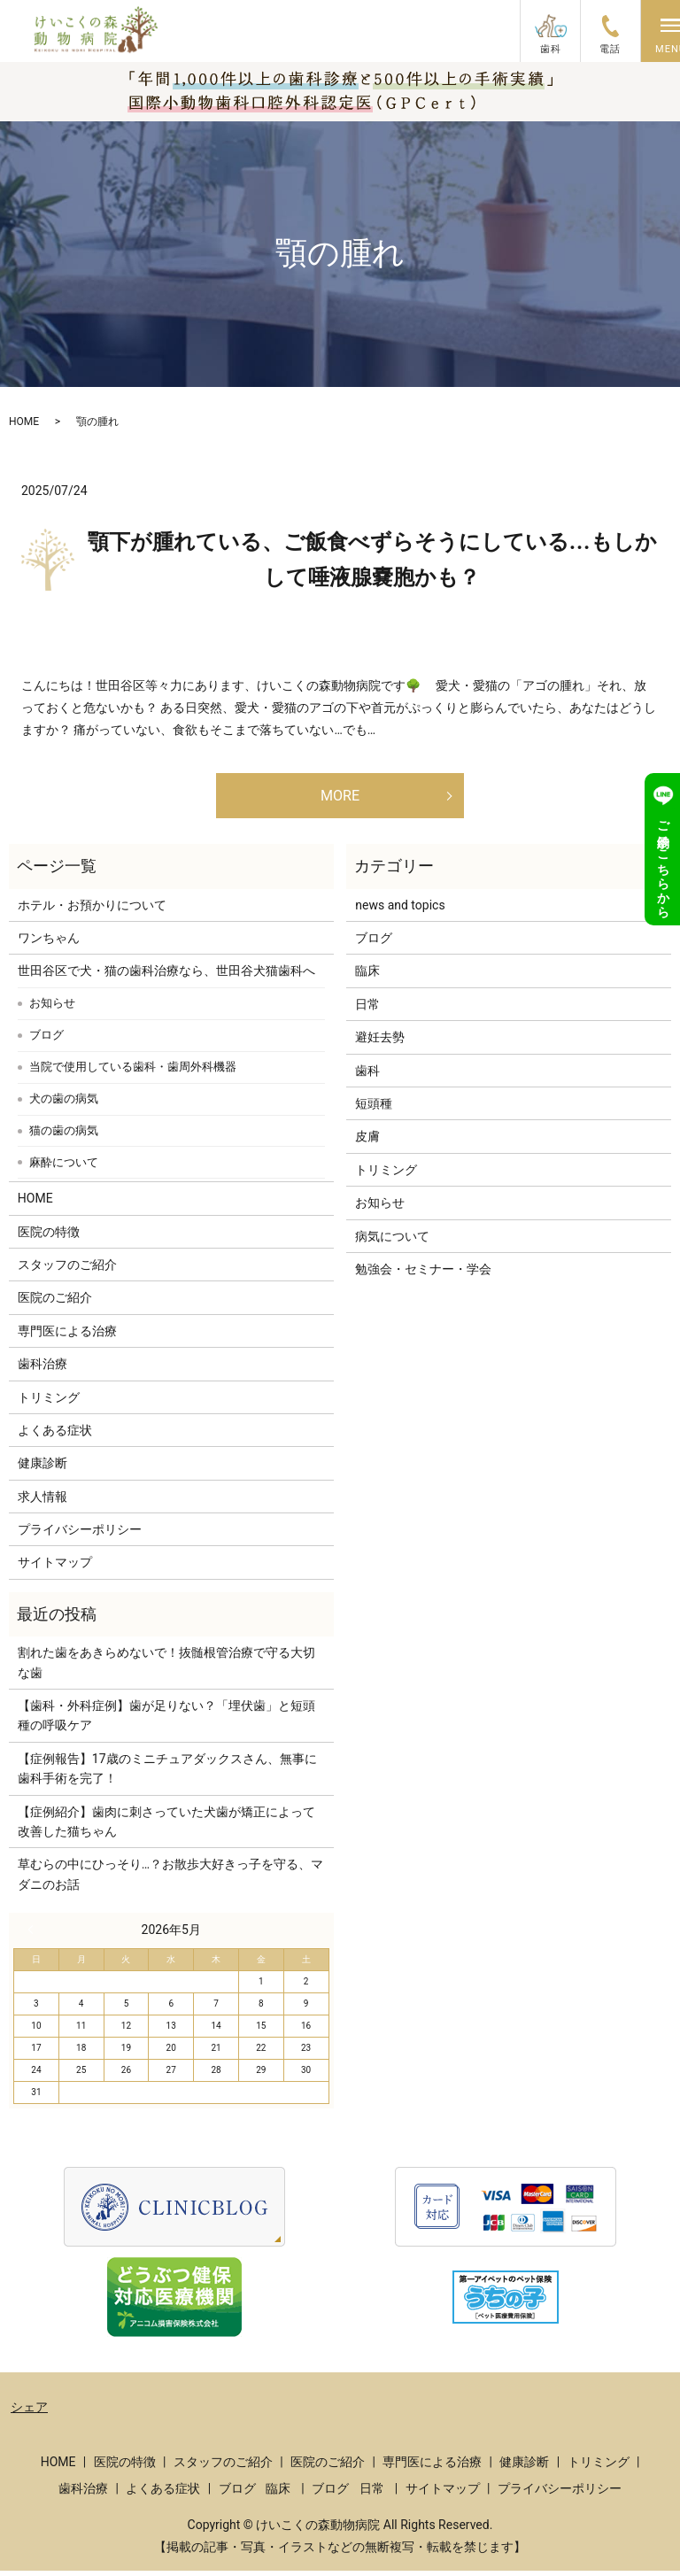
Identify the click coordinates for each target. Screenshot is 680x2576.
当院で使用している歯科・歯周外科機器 (132, 1072)
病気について (392, 1241)
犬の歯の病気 (63, 1103)
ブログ (46, 1040)
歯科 (367, 1075)
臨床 (367, 976)
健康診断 (42, 1468)
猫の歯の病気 (63, 1135)
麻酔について (63, 1167)
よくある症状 (55, 1435)
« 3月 (34, 1935)
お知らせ (52, 1008)
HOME (24, 421)
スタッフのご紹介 (67, 1270)
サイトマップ (55, 1567)
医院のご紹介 (55, 1303)
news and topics (399, 909)
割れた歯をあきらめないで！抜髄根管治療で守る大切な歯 (166, 1667)
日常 (367, 1009)
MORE (339, 797)
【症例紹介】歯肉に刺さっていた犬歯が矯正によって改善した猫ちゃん (166, 1826)
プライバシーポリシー (80, 1535)
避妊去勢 (380, 1042)
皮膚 (367, 1141)
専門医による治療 (67, 1335)
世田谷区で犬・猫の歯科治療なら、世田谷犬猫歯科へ (166, 976)
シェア (29, 2412)
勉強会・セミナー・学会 (423, 1274)
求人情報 (42, 1501)
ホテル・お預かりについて (92, 909)
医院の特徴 (49, 1236)
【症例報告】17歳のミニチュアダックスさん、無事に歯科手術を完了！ (167, 1773)
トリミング (49, 1402)
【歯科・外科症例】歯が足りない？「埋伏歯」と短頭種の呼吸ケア (166, 1720)
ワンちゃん (49, 943)
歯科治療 (42, 1369)
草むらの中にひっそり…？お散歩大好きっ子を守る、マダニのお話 (170, 1879)
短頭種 (373, 1109)
